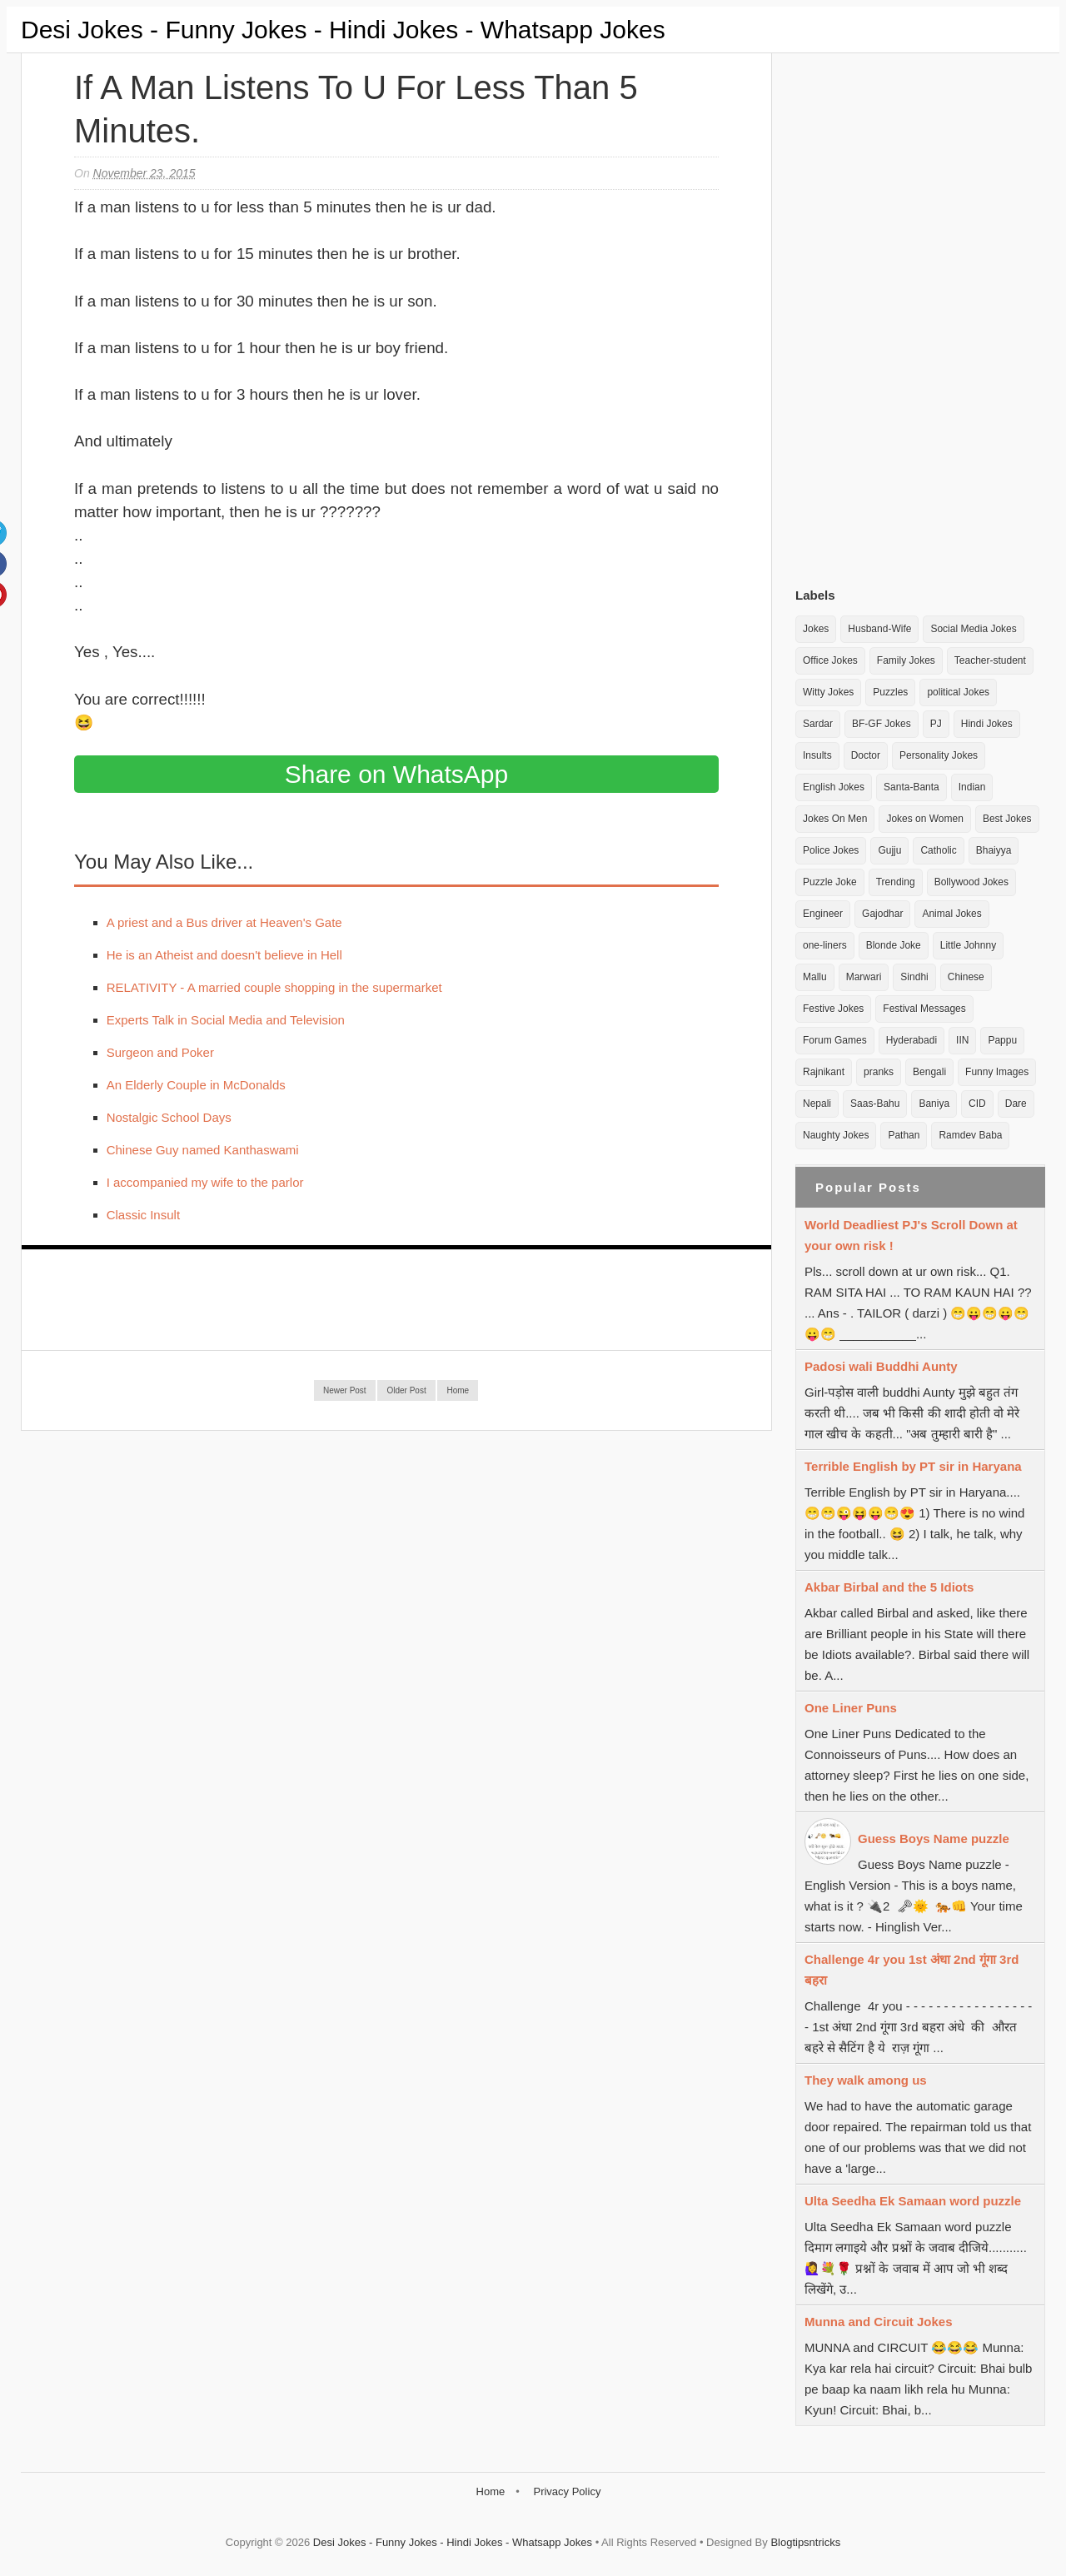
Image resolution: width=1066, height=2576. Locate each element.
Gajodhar (882, 913)
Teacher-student (990, 660)
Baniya (934, 1103)
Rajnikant (823, 1072)
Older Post (406, 1390)
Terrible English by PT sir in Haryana (913, 1466)
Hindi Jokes (987, 724)
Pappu (1002, 1040)
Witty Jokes (828, 692)
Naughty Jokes (836, 1135)
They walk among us (865, 2080)
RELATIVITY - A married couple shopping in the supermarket (274, 987)
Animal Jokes (951, 913)
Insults (817, 755)
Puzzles (890, 692)
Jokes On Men (835, 819)
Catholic (938, 850)
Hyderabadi (911, 1040)
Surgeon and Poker (160, 1052)
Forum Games (835, 1040)
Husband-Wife (879, 629)
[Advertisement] (920, 316)
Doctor (865, 755)
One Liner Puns (850, 1708)
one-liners (825, 945)
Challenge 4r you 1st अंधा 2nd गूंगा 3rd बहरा (911, 1969)
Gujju (889, 850)
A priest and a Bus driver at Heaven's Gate (224, 922)
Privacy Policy (566, 2491)
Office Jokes (830, 660)
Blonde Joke (893, 945)
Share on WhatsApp (397, 774)
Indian (972, 787)
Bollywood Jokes (971, 882)
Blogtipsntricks (805, 2542)
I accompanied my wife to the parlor (205, 1182)
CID (977, 1103)
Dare (1016, 1103)
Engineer (823, 913)
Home (457, 1390)
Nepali (817, 1103)
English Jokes (833, 787)
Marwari (864, 977)
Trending (895, 882)
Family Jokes (906, 660)
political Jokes (958, 692)
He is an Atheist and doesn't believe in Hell (224, 955)
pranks (879, 1072)
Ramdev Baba (970, 1135)
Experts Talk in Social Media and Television (226, 1020)
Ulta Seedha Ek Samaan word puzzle (912, 2201)
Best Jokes (1007, 819)
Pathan (903, 1135)
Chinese (966, 977)
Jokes (816, 629)
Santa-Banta (911, 787)
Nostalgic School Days (169, 1117)
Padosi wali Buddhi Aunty (881, 1366)
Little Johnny (968, 945)
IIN (962, 1040)
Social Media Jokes (973, 629)
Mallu (815, 977)
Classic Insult (143, 1215)
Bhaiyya (994, 850)
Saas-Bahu (874, 1103)
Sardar (818, 724)
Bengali (929, 1072)
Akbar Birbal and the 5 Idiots (889, 1587)
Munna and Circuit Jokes (878, 2321)
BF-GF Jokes (881, 724)
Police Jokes (831, 850)
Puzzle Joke (830, 882)
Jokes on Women (925, 819)
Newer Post (344, 1390)
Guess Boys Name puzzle (933, 1838)
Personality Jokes (938, 755)
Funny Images (997, 1072)
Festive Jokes (833, 1008)
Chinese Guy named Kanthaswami (203, 1150)
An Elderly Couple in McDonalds (196, 1085)
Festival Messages (924, 1008)
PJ (936, 724)
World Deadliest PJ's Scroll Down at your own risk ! (911, 1235)
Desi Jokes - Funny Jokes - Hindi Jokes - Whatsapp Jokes (343, 29)
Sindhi (914, 977)
